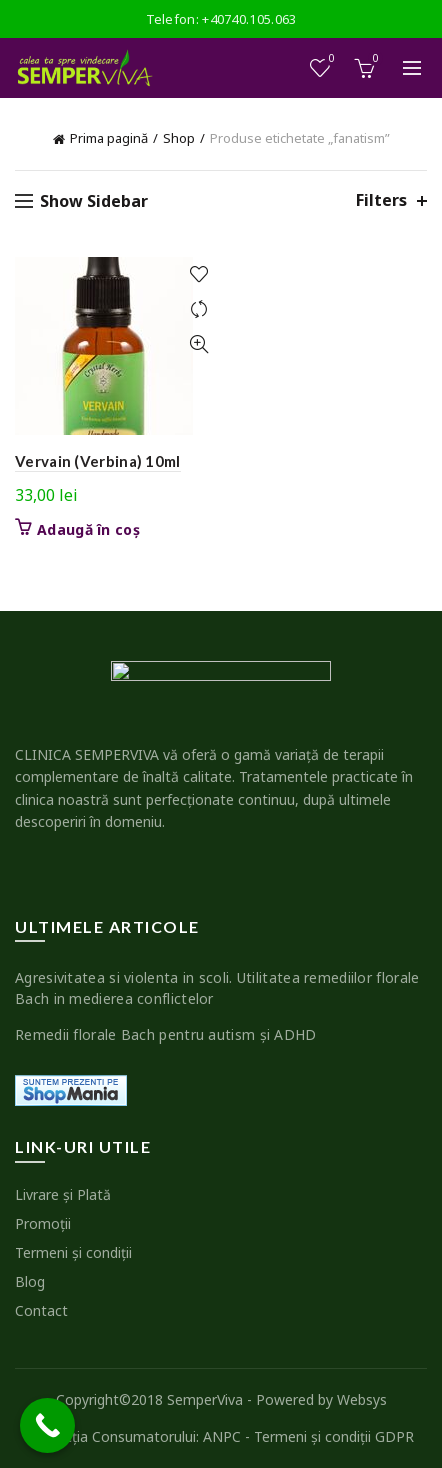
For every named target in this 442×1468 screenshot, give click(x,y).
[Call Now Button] (47, 1425)
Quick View (198, 344)
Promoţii (43, 1223)
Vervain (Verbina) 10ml (98, 461)
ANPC (222, 1436)
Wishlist (330, 59)
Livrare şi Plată (63, 1194)
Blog (30, 1281)
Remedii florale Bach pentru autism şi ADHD (166, 1034)
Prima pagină (109, 138)
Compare (198, 309)
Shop (179, 138)
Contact (41, 1310)
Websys (362, 1399)
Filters (381, 200)
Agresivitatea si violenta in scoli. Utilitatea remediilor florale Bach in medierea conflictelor (217, 988)
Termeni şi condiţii (73, 1252)
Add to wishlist (198, 274)
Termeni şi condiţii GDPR (334, 1436)
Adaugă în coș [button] (88, 530)
